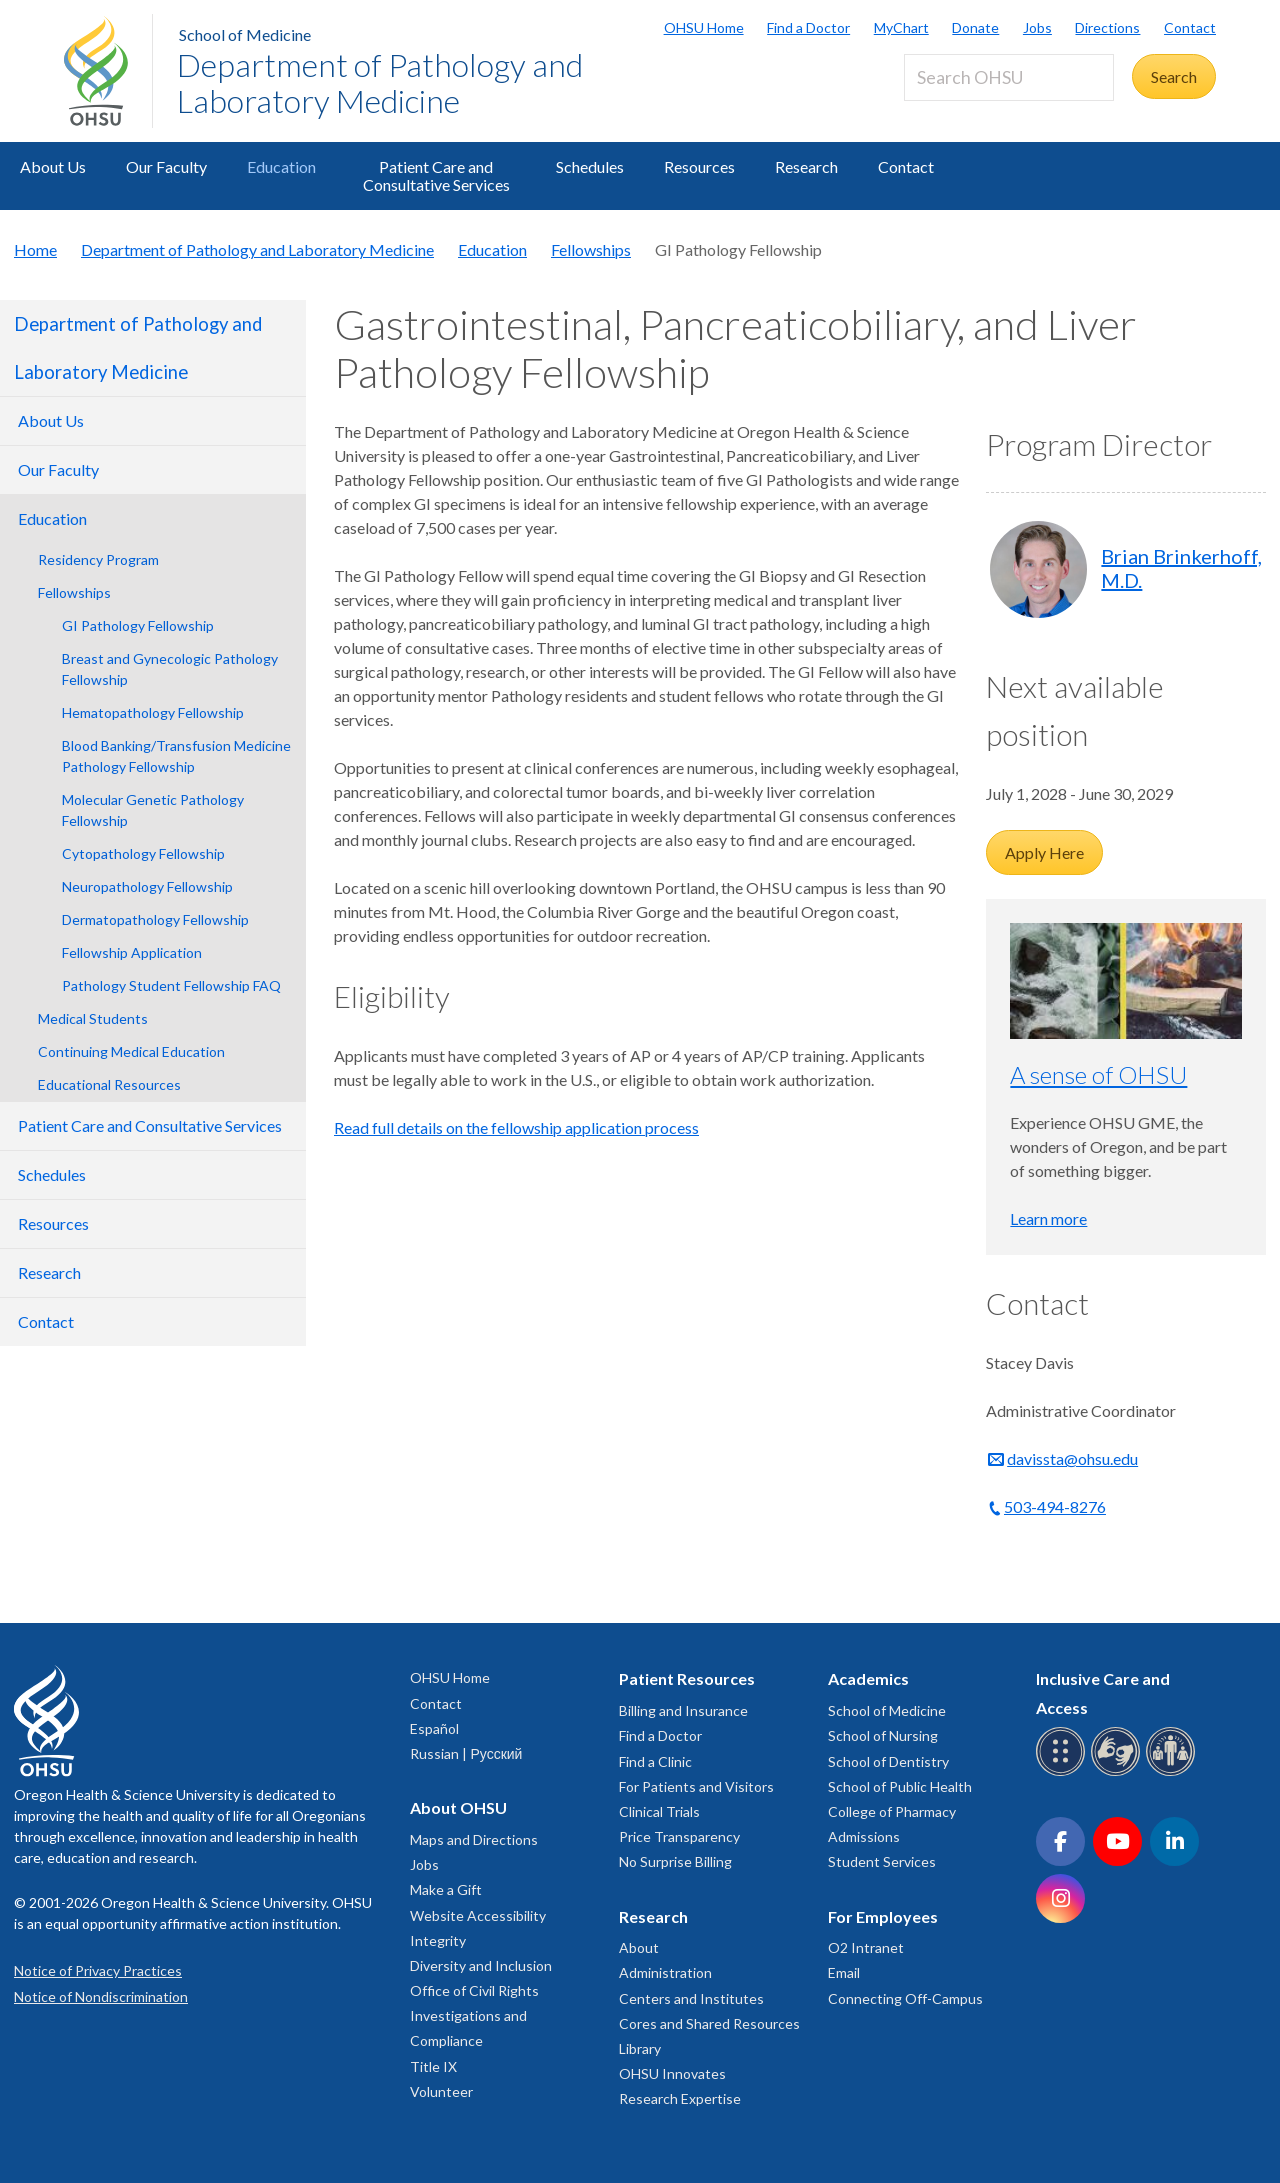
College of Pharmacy (892, 1811)
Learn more (1048, 1218)
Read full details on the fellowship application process (516, 1127)
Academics (868, 1678)
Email (844, 1972)
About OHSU (458, 1807)
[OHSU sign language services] (1118, 1772)
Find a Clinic (655, 1761)
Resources (699, 166)
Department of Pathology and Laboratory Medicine (380, 82)
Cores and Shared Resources (709, 2023)
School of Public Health (900, 1786)
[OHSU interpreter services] (1173, 1772)
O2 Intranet (866, 1947)
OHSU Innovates (672, 2073)
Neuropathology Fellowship (147, 886)
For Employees (883, 1916)
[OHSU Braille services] (1063, 1772)
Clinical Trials (659, 1811)
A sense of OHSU (1098, 1074)
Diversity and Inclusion (481, 1965)
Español (434, 1728)
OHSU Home (704, 27)
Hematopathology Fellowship (153, 712)
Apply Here (1044, 852)
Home (35, 249)
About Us (53, 166)
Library (640, 2048)
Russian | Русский (466, 1753)
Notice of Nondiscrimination (101, 1996)
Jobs (1037, 27)
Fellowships (591, 249)
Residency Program (98, 559)
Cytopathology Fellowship (143, 853)
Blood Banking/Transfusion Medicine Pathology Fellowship (176, 756)
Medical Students (93, 1018)
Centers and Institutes (691, 1998)
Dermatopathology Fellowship (155, 919)
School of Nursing (883, 1735)
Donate (975, 27)
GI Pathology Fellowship (138, 625)
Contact (1190, 27)
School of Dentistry (888, 1761)
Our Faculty (166, 166)
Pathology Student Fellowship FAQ (171, 985)
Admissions (864, 1836)
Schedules (590, 166)
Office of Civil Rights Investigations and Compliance (474, 2015)
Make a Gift (446, 1889)
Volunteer (441, 2091)
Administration (665, 1972)
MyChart (901, 27)
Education (281, 166)
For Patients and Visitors (696, 1786)
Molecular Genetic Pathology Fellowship (153, 810)
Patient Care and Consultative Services (436, 175)
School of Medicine (245, 34)
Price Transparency (679, 1836)
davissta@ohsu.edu (1072, 1458)
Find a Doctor (808, 27)
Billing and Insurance (683, 1710)
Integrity (438, 1940)
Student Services (882, 1861)
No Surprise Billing (675, 1861)
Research (806, 166)
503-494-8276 (1055, 1506)
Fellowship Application (132, 952)
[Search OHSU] (1009, 77)
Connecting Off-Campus (905, 1998)
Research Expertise (680, 2098)
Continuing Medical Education (131, 1051)
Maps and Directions (474, 1839)
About (639, 1947)
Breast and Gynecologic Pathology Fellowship (170, 669)
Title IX (433, 2066)
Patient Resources (687, 1678)
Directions (1107, 27)
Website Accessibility (478, 1915)
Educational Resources (109, 1084)
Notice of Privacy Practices (98, 1970)
